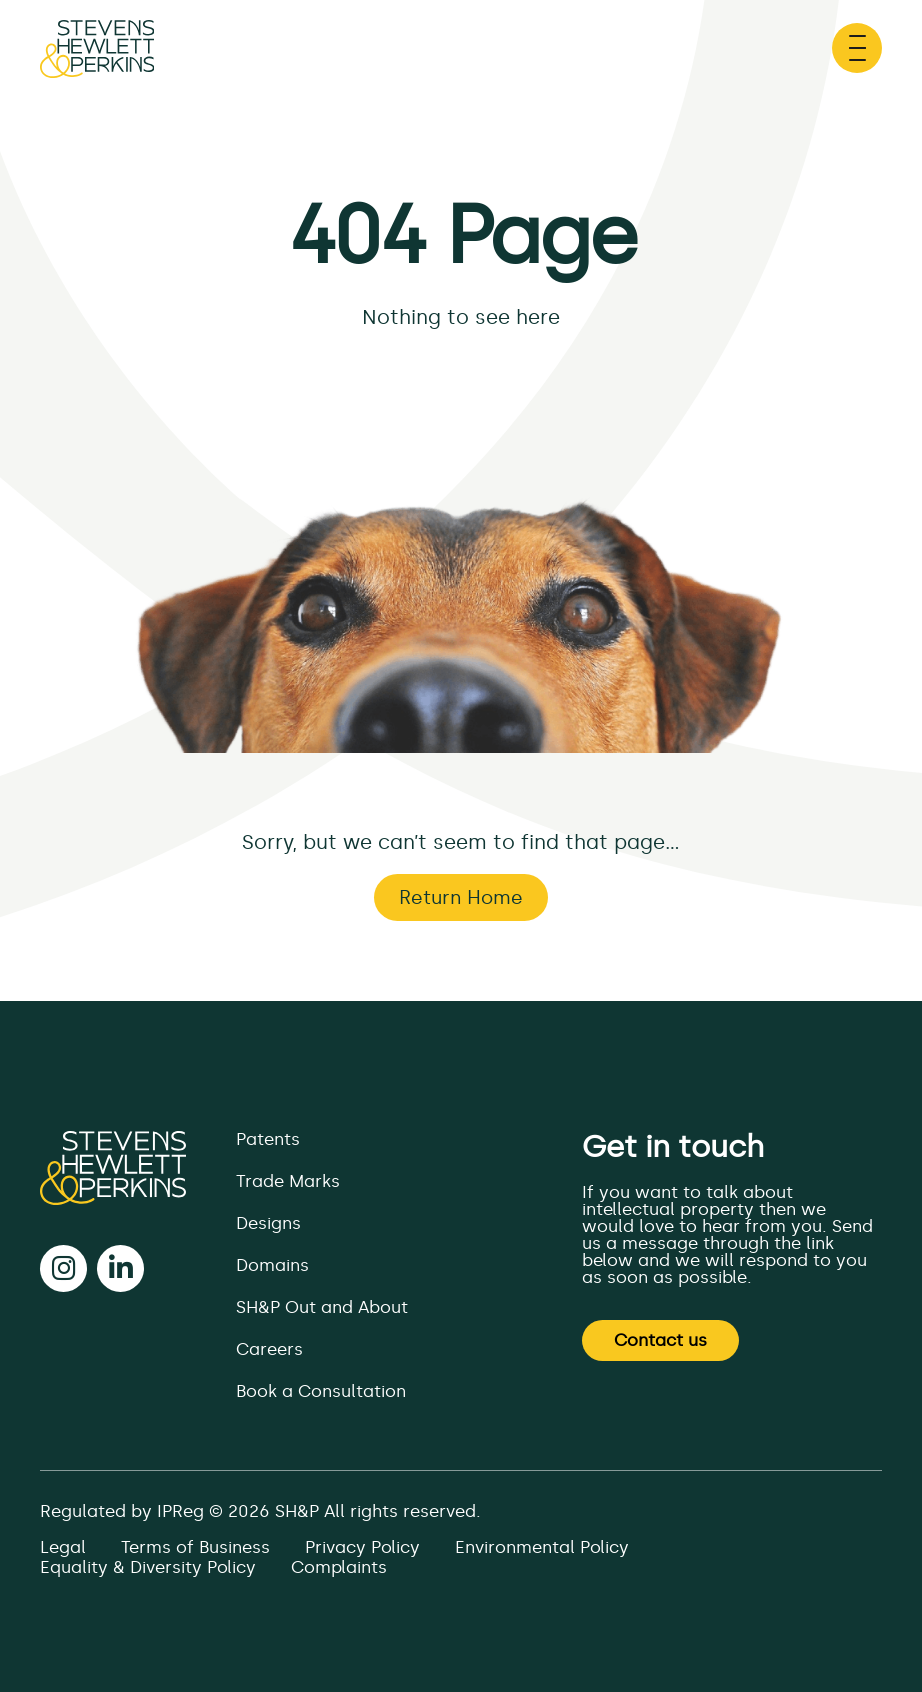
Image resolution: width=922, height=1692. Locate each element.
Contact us (660, 1340)
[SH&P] (113, 1168)
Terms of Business (195, 1547)
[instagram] (63, 1268)
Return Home (461, 897)
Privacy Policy (362, 1547)
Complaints (339, 1567)
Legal (63, 1547)
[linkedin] (120, 1268)
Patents (268, 1139)
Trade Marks (288, 1181)
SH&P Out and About (322, 1307)
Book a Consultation (321, 1391)
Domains (272, 1265)
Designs (268, 1223)
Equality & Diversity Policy (148, 1567)
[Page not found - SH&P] (97, 59)
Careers (269, 1349)
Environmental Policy (542, 1547)
